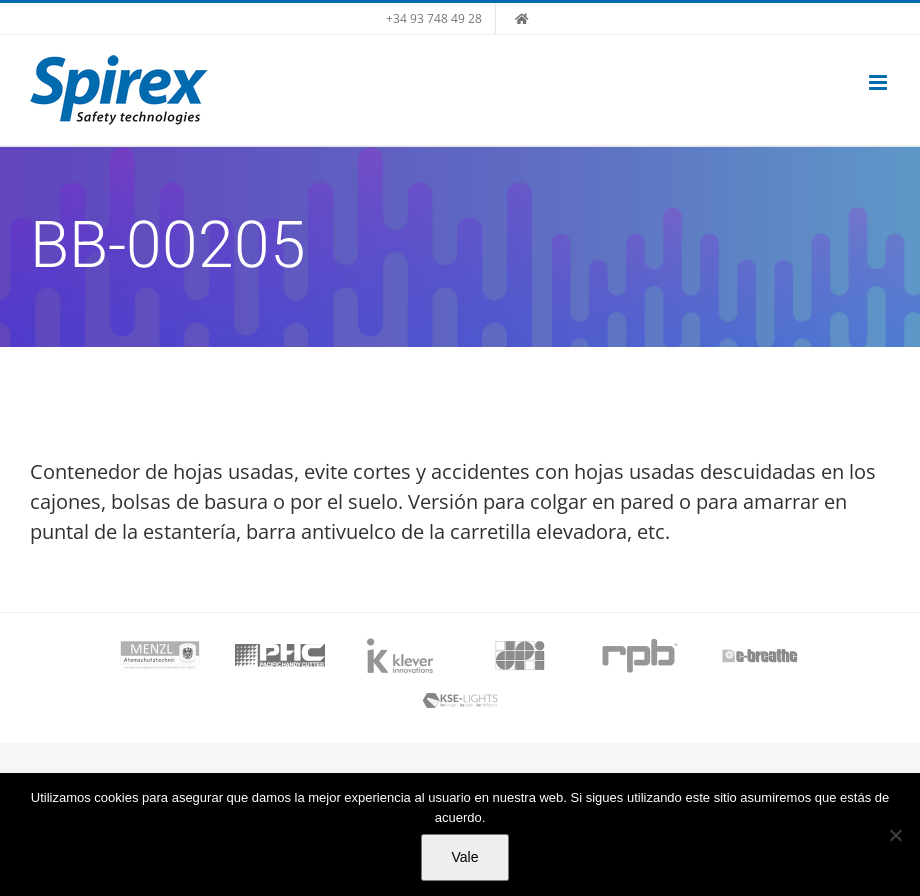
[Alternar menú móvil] (879, 82)
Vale (465, 857)
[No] (895, 835)
